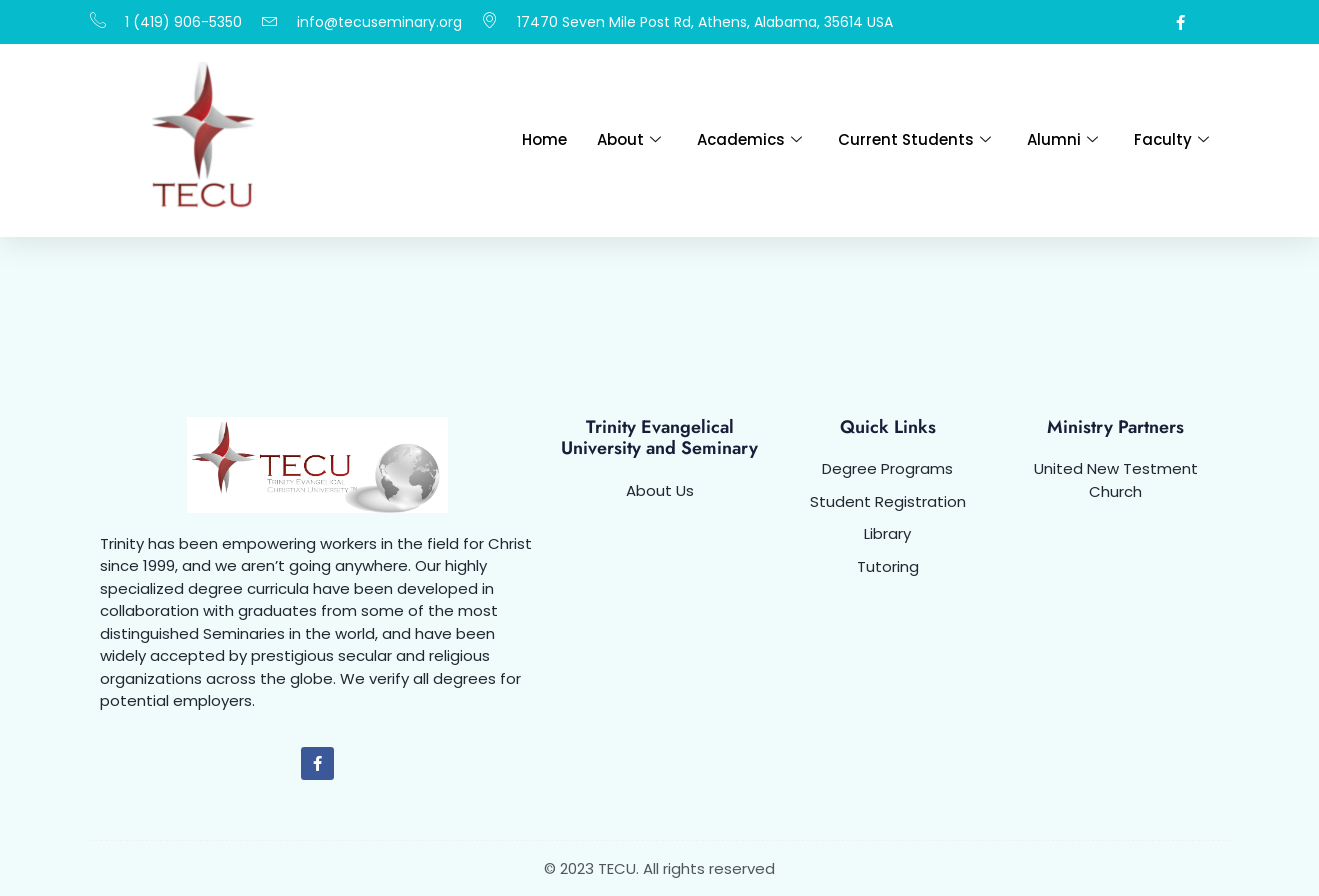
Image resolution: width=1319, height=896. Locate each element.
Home (544, 139)
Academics (749, 139)
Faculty (1171, 139)
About (629, 139)
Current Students (914, 139)
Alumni (1062, 139)
